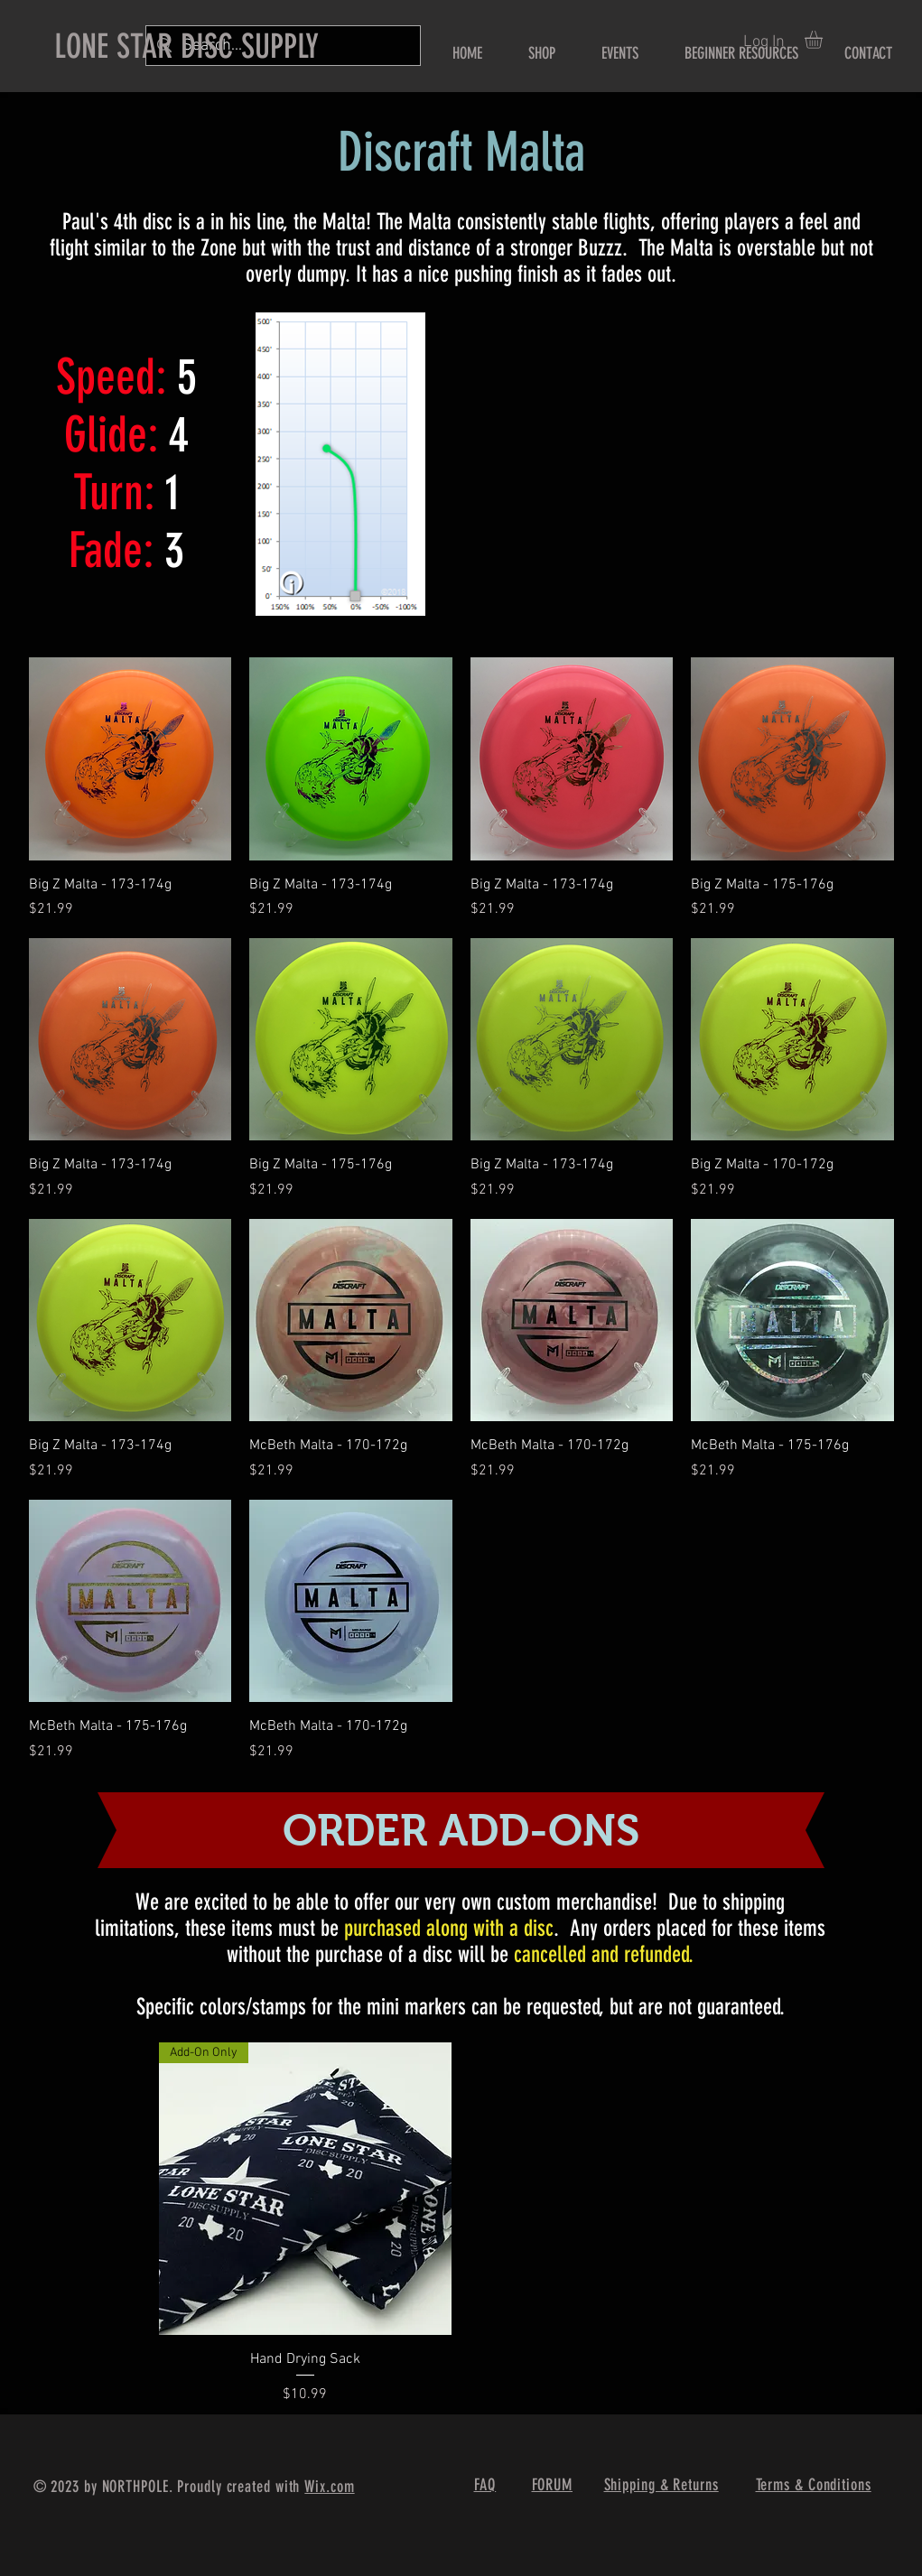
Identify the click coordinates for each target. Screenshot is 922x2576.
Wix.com (329, 2487)
